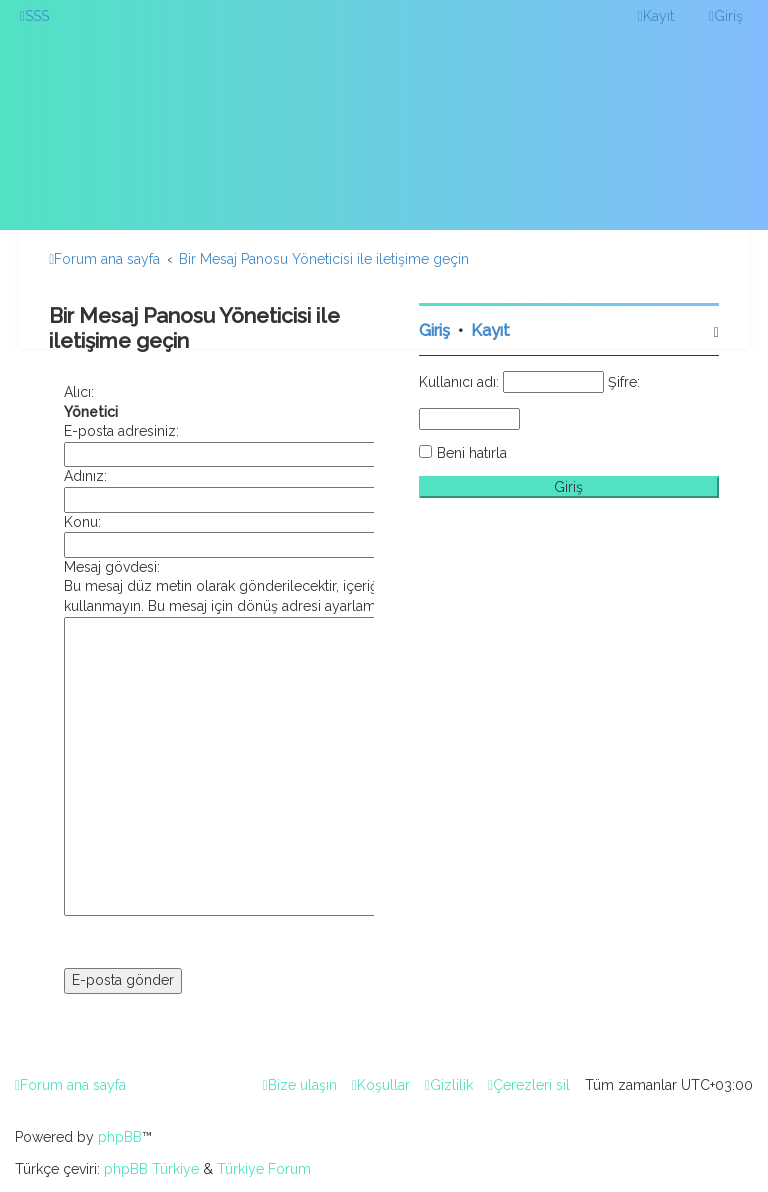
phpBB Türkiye (151, 1169)
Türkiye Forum (264, 1169)
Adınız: (85, 476)
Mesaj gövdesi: (112, 567)
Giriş (434, 330)
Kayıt (490, 330)
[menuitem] (34, 16)
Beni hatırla (472, 453)
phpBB (120, 1137)
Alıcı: (79, 392)
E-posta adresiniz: (121, 431)
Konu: (82, 522)
